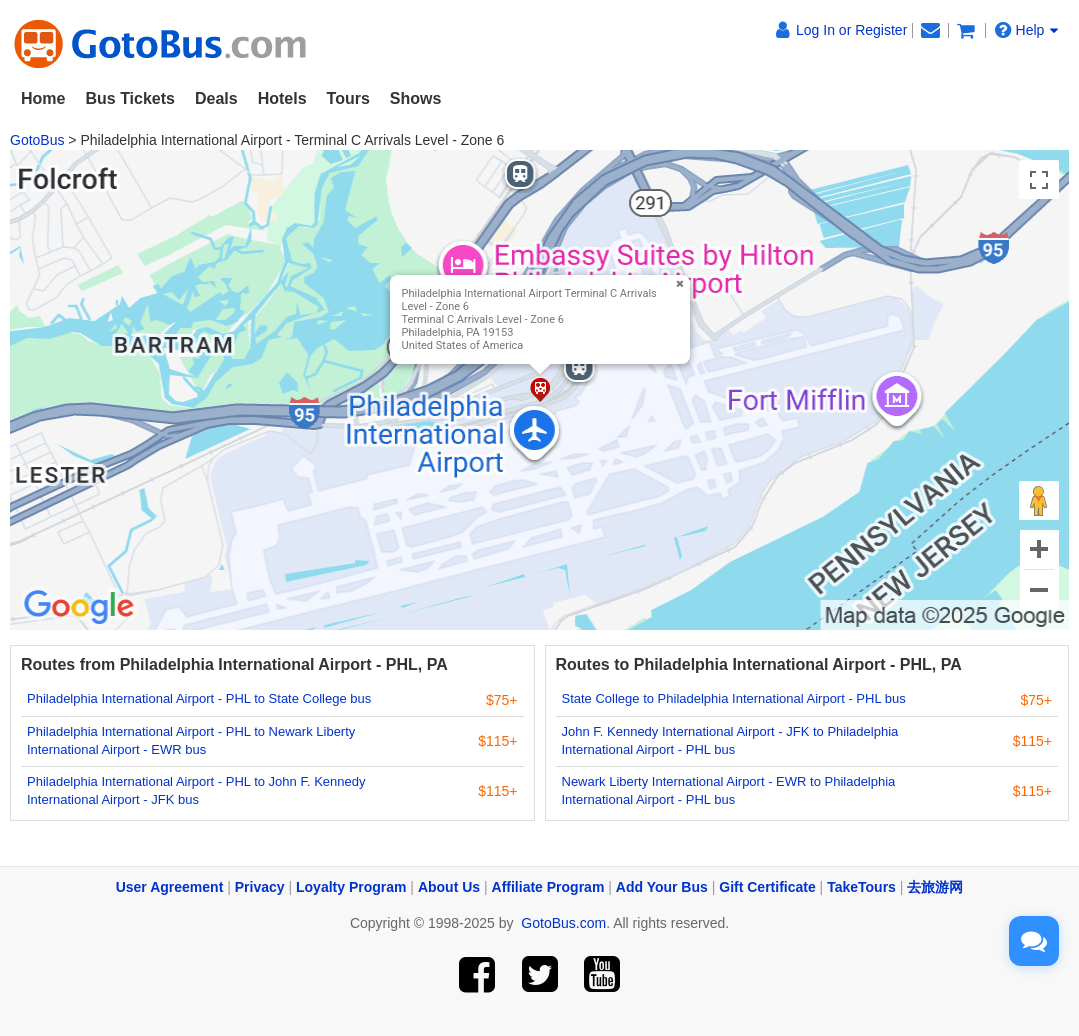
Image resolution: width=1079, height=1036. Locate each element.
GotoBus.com (563, 923)
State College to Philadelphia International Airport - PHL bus (734, 698)
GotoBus (37, 140)
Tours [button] (348, 98)
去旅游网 (935, 887)
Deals (216, 98)
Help (1027, 30)
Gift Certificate (767, 887)
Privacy (260, 887)
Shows (416, 98)
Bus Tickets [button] (130, 98)
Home (43, 98)
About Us (449, 887)
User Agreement (170, 887)
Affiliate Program (548, 887)
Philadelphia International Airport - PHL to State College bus (199, 698)
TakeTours (861, 887)
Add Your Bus (662, 887)
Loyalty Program (351, 887)
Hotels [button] (282, 98)
